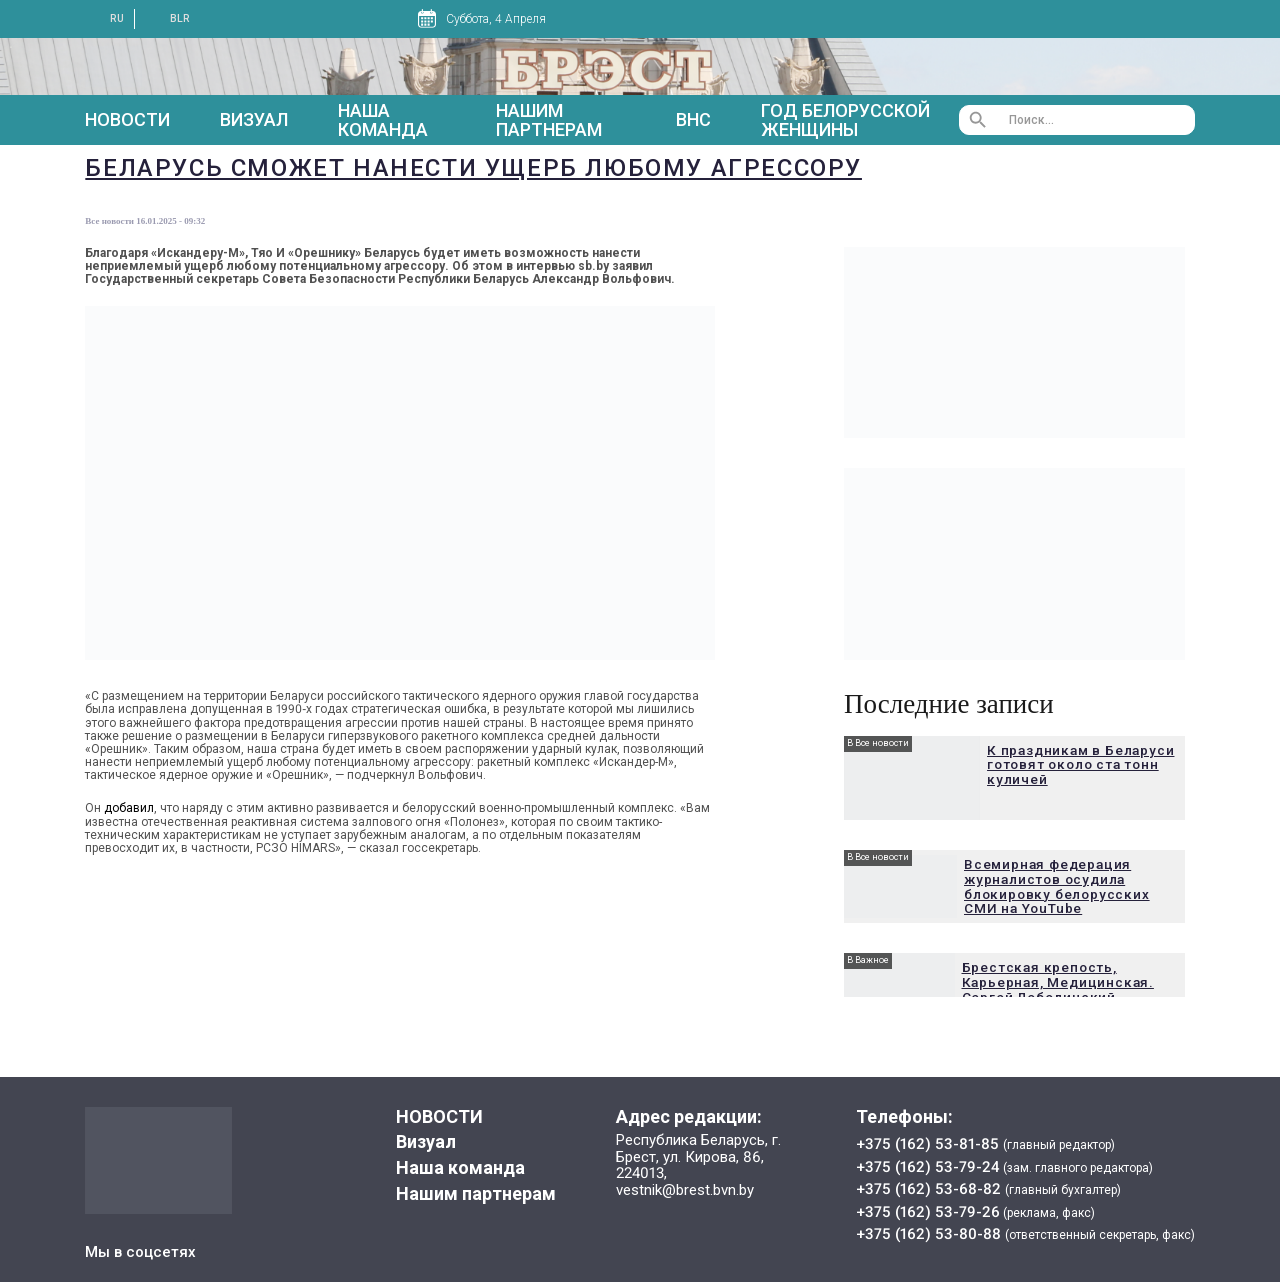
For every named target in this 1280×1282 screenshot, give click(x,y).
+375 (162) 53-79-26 (928, 1212)
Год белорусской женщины (845, 120)
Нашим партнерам (549, 120)
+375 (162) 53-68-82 (930, 1189)
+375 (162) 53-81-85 (929, 1144)
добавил (129, 808)
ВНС (693, 119)
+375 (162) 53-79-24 (928, 1167)
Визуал (254, 119)
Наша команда (383, 120)
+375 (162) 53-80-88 (930, 1234)
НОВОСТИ (127, 120)
